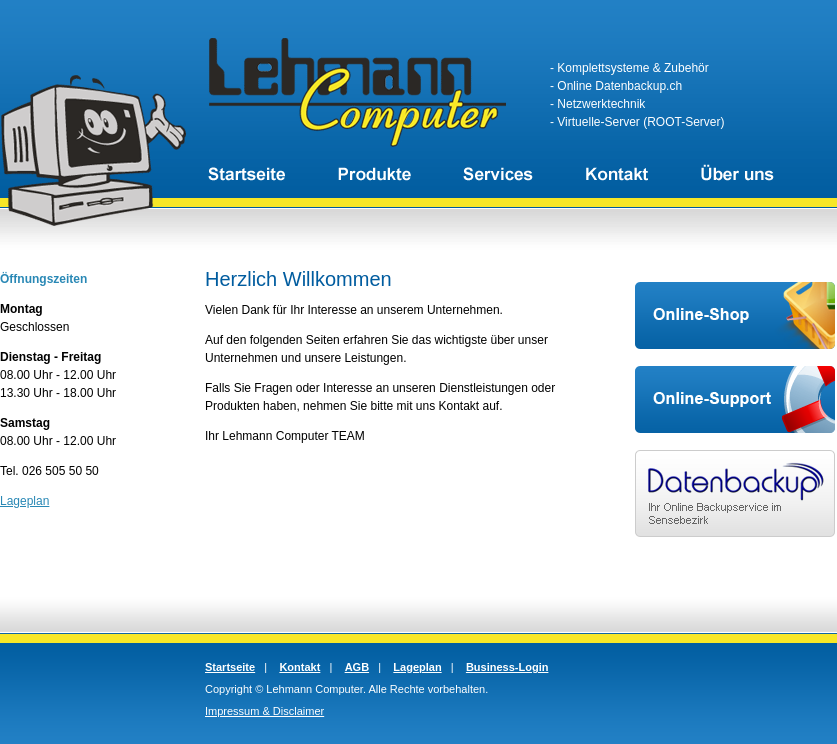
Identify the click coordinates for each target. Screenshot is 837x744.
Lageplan (24, 501)
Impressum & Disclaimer (264, 711)
